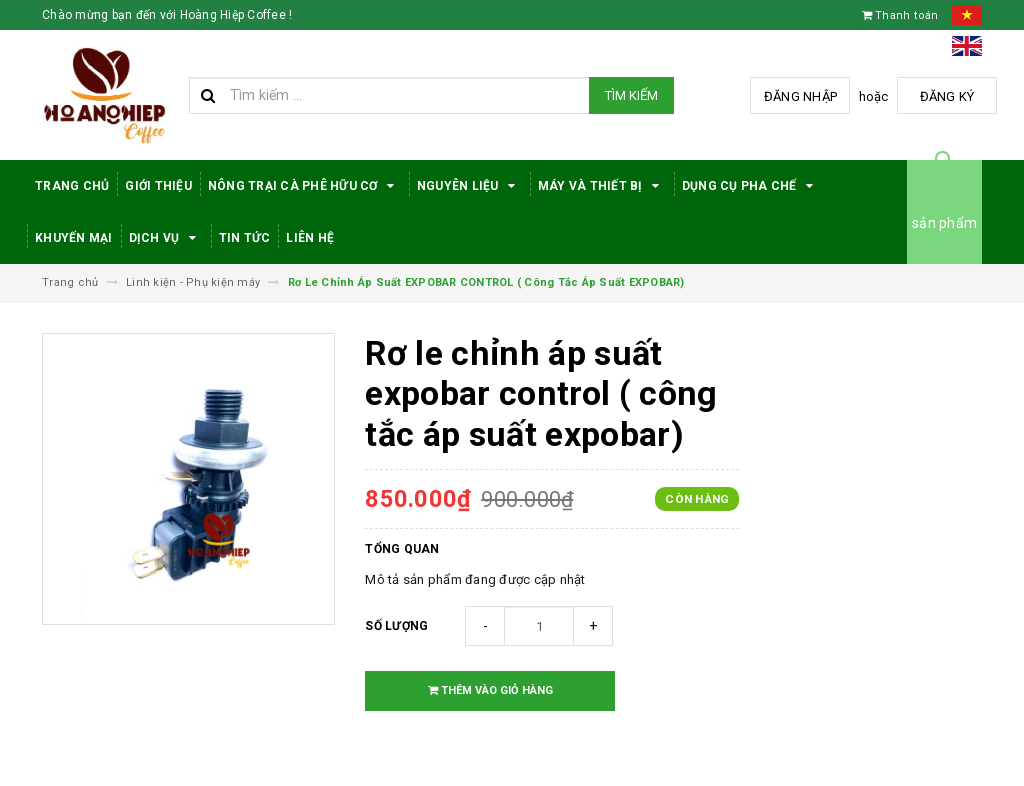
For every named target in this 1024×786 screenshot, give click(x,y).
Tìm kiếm (631, 95)
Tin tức (245, 238)
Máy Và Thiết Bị (602, 186)
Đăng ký (947, 96)
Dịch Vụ (166, 238)
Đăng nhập (800, 96)
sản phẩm (944, 223)
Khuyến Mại (74, 238)
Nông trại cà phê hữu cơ (304, 186)
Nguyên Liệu (469, 186)
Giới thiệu (158, 186)
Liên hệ (310, 238)
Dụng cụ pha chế (751, 186)
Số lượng (396, 626)
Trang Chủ (72, 186)
